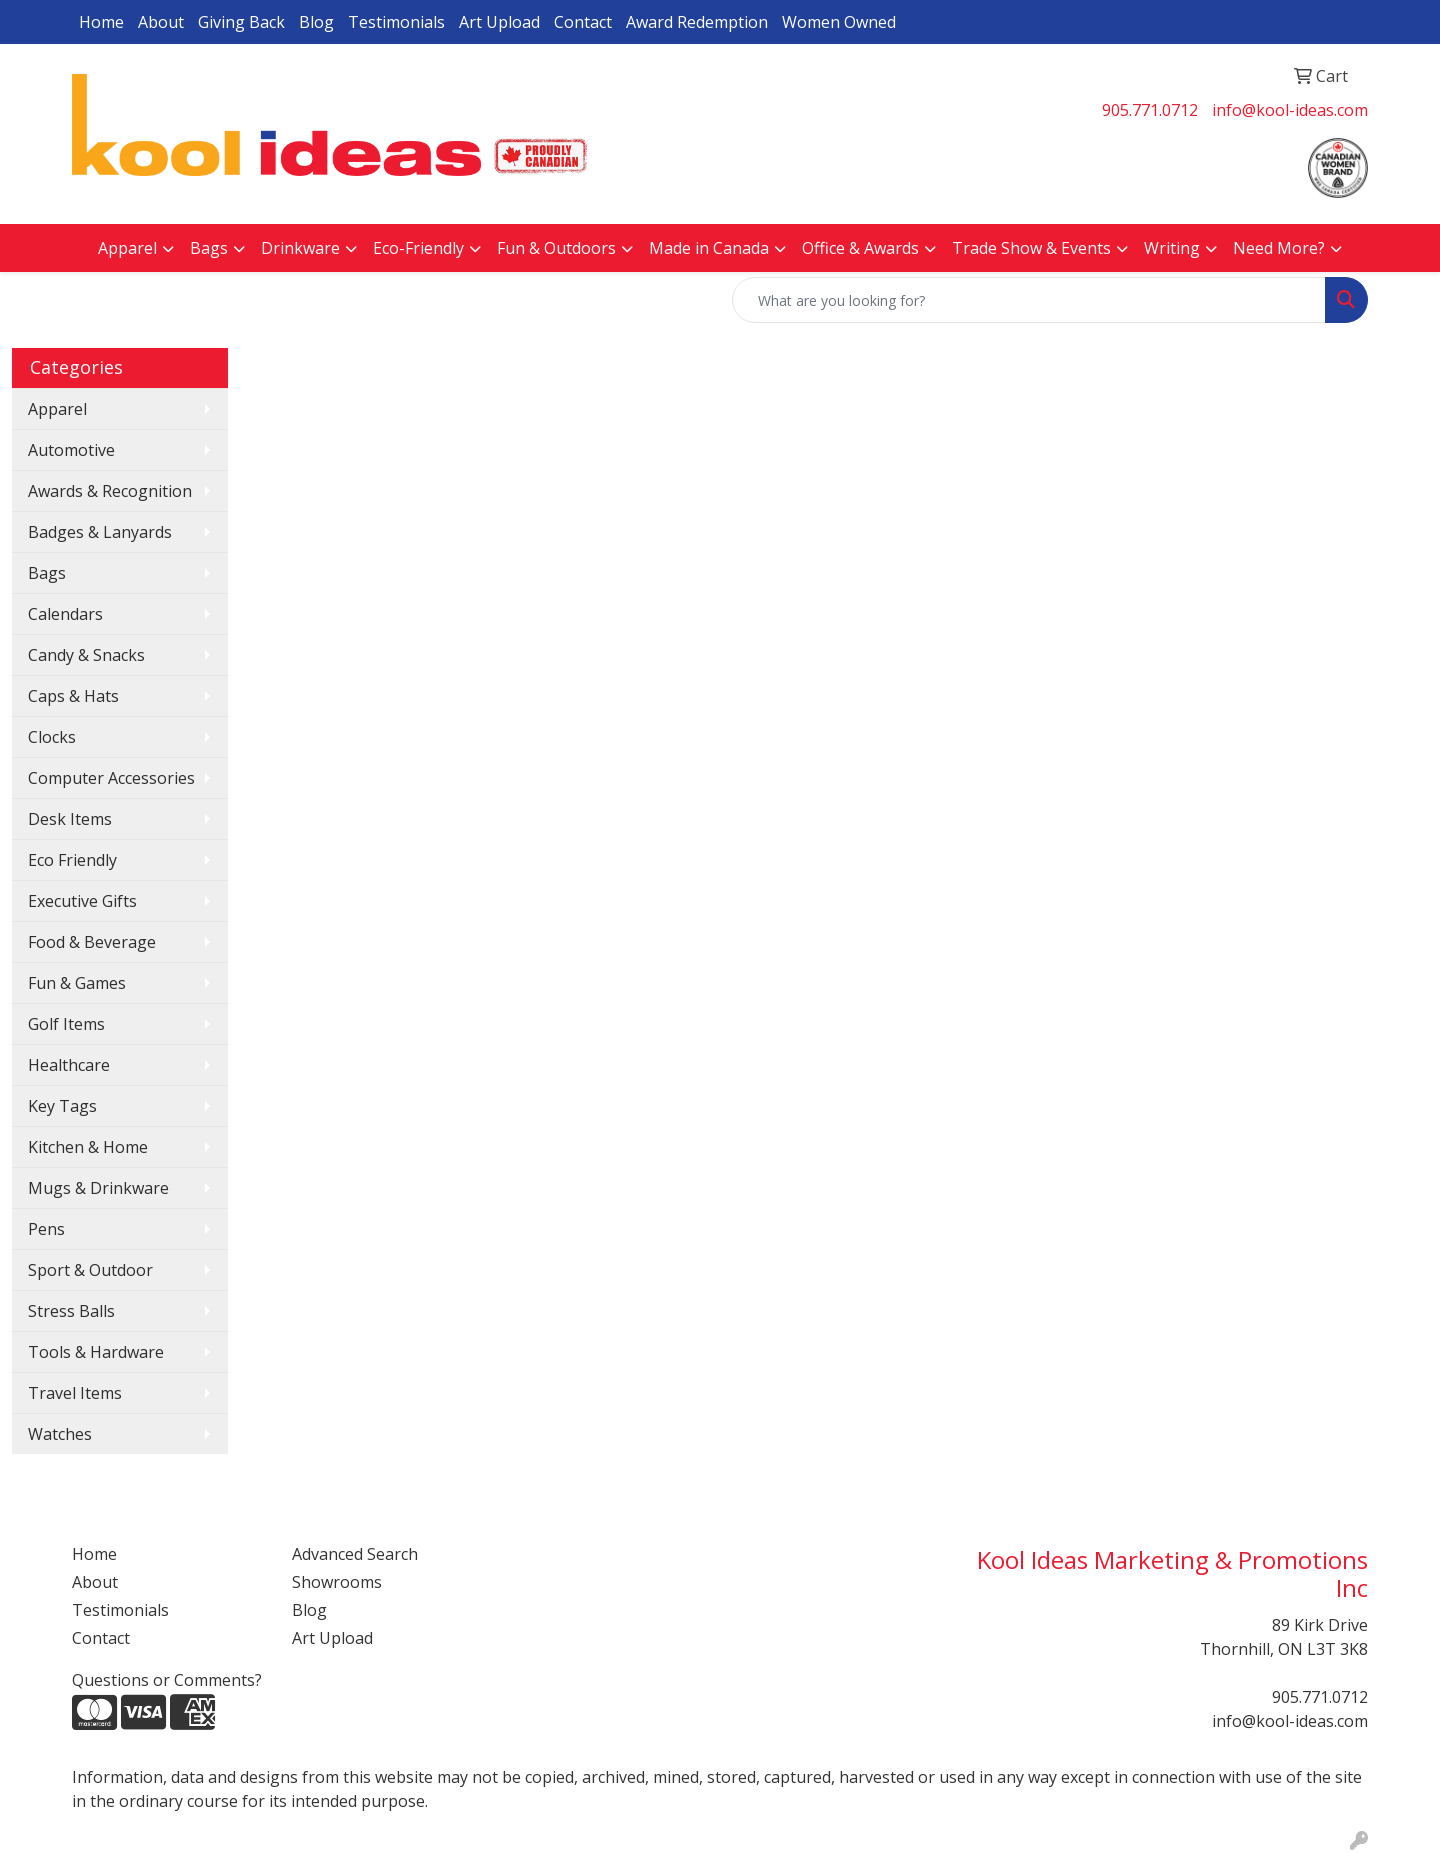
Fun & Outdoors (556, 248)
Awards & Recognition (110, 491)
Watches (60, 1434)
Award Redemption (697, 22)
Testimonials (396, 22)
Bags (209, 248)
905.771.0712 (1150, 110)
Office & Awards (860, 248)
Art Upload (499, 22)
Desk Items (70, 819)
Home (101, 22)
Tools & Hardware (96, 1352)
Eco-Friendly (418, 248)
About (161, 22)
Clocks (52, 737)
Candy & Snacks (86, 655)
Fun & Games (77, 983)
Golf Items (66, 1024)
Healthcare (69, 1065)
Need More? (1279, 248)
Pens (46, 1229)
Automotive (71, 450)
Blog (316, 22)
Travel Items (75, 1393)
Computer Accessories (111, 778)
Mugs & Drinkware (98, 1188)
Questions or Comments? (167, 1680)
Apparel (127, 248)
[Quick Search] (1029, 300)
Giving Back (241, 22)
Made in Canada (709, 248)
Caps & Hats (73, 696)
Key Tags (62, 1106)
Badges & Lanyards (100, 532)
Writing (1172, 248)
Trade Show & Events (1031, 248)
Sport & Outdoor (90, 1270)
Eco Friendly (72, 860)
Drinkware (300, 248)
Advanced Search (355, 1554)
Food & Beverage (92, 942)
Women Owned (839, 22)
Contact (583, 22)
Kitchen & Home (88, 1147)
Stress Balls (71, 1311)
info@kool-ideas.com (1290, 110)
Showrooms (337, 1582)
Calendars (65, 614)
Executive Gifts (82, 901)
